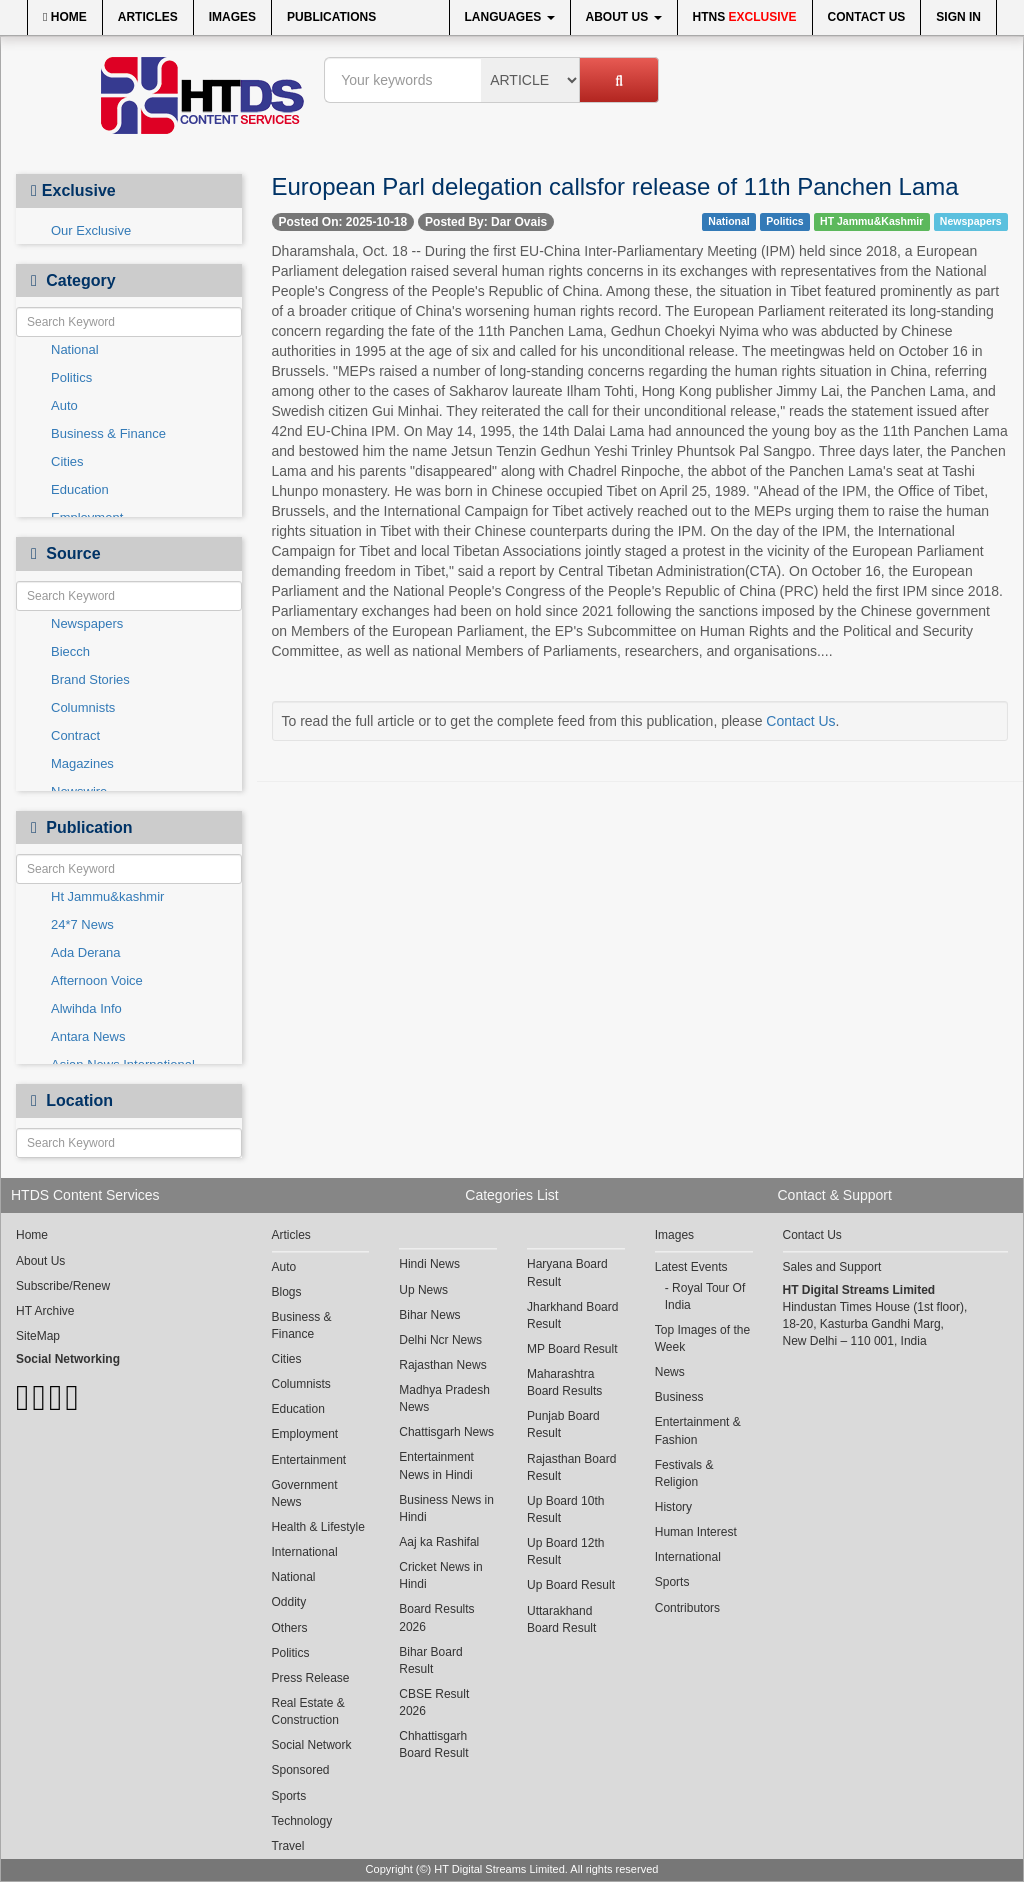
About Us (624, 17)
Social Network (312, 1745)
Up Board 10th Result (565, 1509)
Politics (71, 377)
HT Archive (45, 1311)
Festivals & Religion (684, 1473)
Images (232, 17)
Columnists (83, 707)
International (305, 1552)
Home (65, 17)
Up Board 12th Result (565, 1551)
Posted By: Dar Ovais (486, 222)
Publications (331, 17)
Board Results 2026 (436, 1617)
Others (290, 1628)
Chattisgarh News (446, 1432)
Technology (302, 1821)
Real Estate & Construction (308, 1711)
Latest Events (691, 1267)
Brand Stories (90, 679)
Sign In (958, 17)
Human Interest (696, 1532)
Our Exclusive (91, 230)
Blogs (287, 1292)
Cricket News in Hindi (440, 1575)
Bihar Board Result (430, 1660)
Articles (148, 17)
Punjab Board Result (563, 1424)
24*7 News (82, 924)
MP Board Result (572, 1349)
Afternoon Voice (97, 980)
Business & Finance (108, 433)
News (670, 1372)
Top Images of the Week (702, 1338)
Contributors (687, 1608)
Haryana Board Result (567, 1272)
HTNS (745, 17)
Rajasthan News (442, 1365)
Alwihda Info (86, 1008)
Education (80, 489)
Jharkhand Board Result (572, 1315)
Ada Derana (85, 952)
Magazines (82, 763)
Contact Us (867, 17)
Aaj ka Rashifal (439, 1542)
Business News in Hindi (446, 1508)
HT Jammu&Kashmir (871, 221)
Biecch (70, 651)
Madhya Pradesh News (444, 1398)
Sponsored (301, 1770)
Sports (289, 1796)
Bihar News (429, 1315)
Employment (305, 1434)
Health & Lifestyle (318, 1527)
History (673, 1507)
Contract (75, 735)
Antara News (88, 1036)
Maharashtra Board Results (564, 1382)
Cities (67, 461)
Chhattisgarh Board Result (433, 1744)
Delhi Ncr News (440, 1340)
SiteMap (38, 1336)
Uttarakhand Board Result (561, 1619)
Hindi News (429, 1264)
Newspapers (87, 623)
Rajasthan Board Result (571, 1467)
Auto (64, 405)
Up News (423, 1290)
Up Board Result (571, 1585)
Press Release (311, 1678)
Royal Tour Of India (705, 1296)
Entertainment (309, 1460)
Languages (510, 17)
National (75, 349)
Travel (288, 1846)
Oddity (289, 1602)
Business (679, 1397)
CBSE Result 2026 (434, 1702)
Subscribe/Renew (63, 1286)
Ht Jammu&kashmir (107, 896)
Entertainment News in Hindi (436, 1465)
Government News (305, 1493)
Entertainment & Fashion (698, 1430)
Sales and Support (832, 1267)
